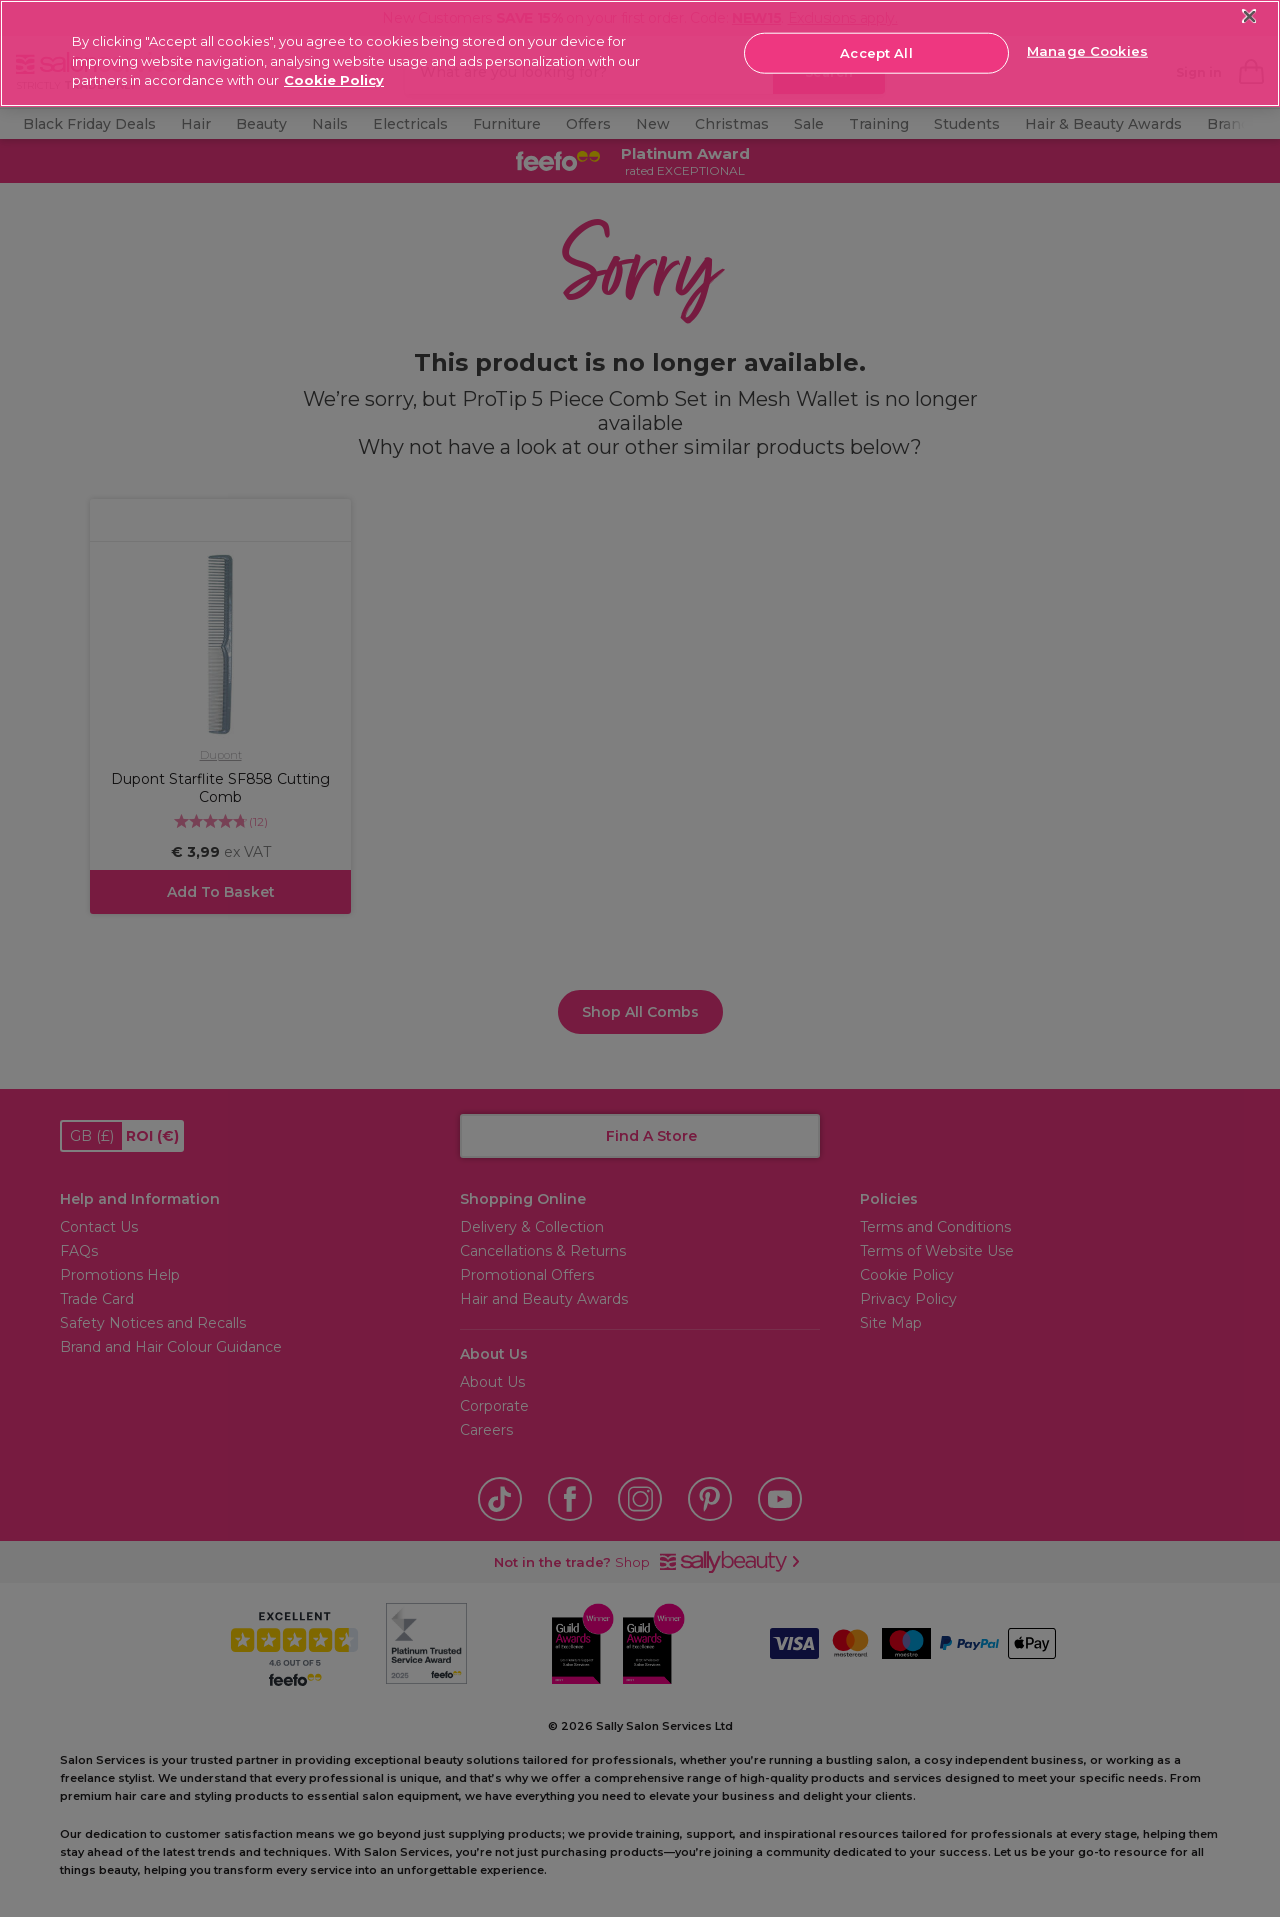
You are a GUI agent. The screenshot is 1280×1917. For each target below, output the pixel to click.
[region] (640, 53)
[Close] (1249, 16)
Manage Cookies (1087, 51)
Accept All (876, 52)
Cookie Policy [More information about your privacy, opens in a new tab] (334, 80)
